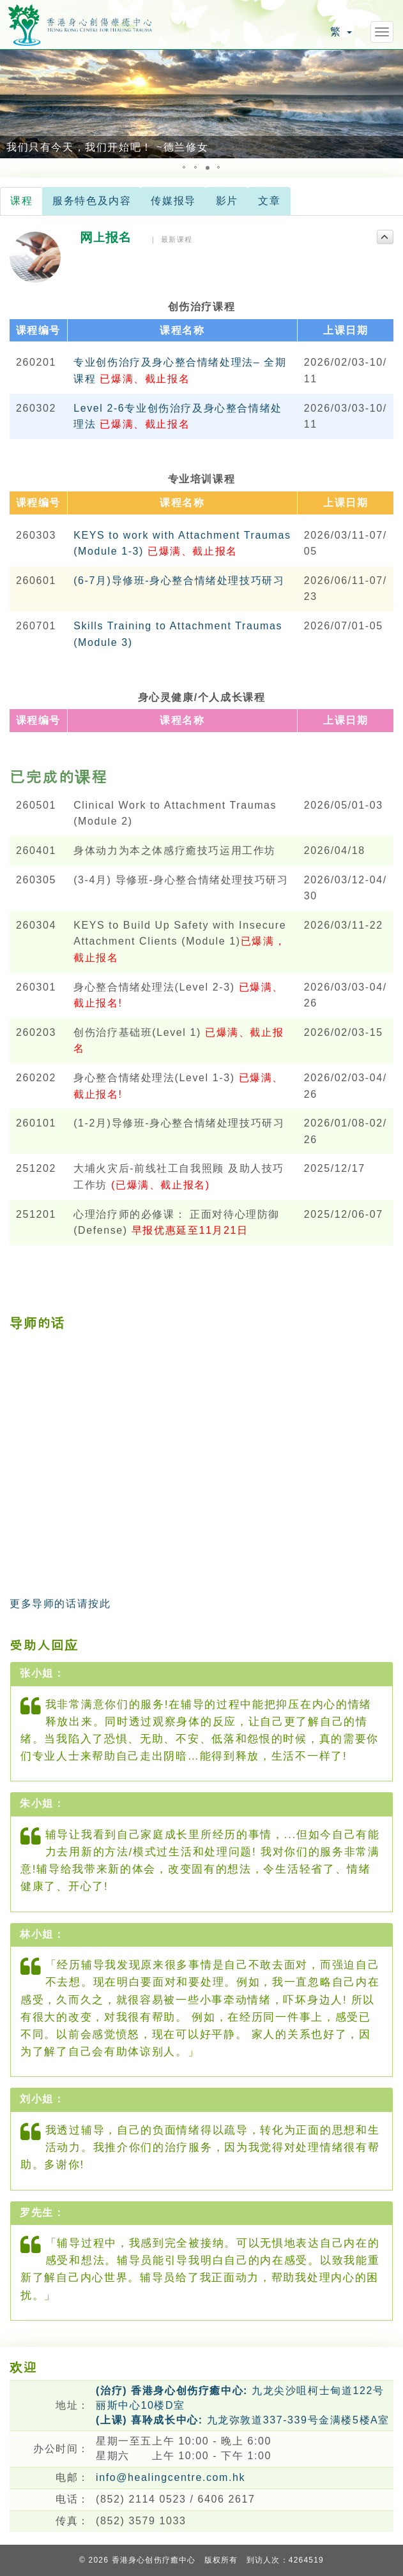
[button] (11, 104)
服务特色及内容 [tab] (91, 200)
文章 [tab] (269, 200)
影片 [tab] (227, 200)
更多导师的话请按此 (60, 1603)
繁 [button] (341, 31)
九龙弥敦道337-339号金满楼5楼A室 (243, 2420)
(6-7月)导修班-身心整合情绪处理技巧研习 (178, 580)
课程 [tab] (21, 200)
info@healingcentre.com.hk (170, 2477)
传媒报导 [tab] (173, 200)
